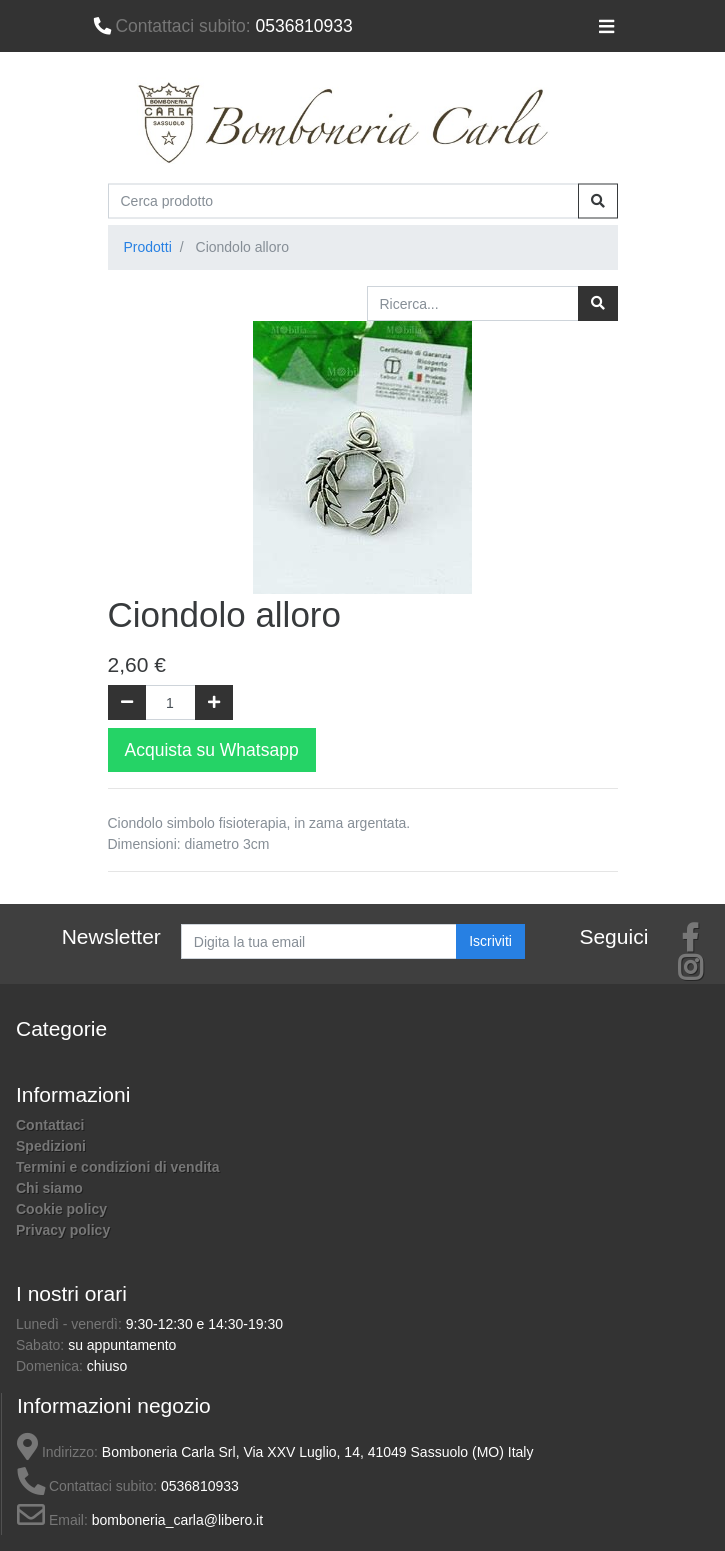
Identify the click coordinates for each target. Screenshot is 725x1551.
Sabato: (42, 1345)
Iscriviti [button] (490, 941)
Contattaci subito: (87, 1486)
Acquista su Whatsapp (212, 750)
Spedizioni (51, 1146)
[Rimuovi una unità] (127, 702)
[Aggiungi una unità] (214, 702)
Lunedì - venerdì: (71, 1324)
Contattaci (50, 1125)
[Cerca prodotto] (343, 200)
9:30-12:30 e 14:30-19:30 (204, 1324)
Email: (52, 1520)
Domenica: (51, 1366)
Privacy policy (63, 1230)
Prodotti (148, 247)
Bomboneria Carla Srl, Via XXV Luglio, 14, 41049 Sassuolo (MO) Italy (318, 1452)
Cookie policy (61, 1209)
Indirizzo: (57, 1452)
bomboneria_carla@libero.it (177, 1520)
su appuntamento (122, 1345)
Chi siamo (49, 1188)
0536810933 (223, 26)
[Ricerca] (598, 303)
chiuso (107, 1366)
